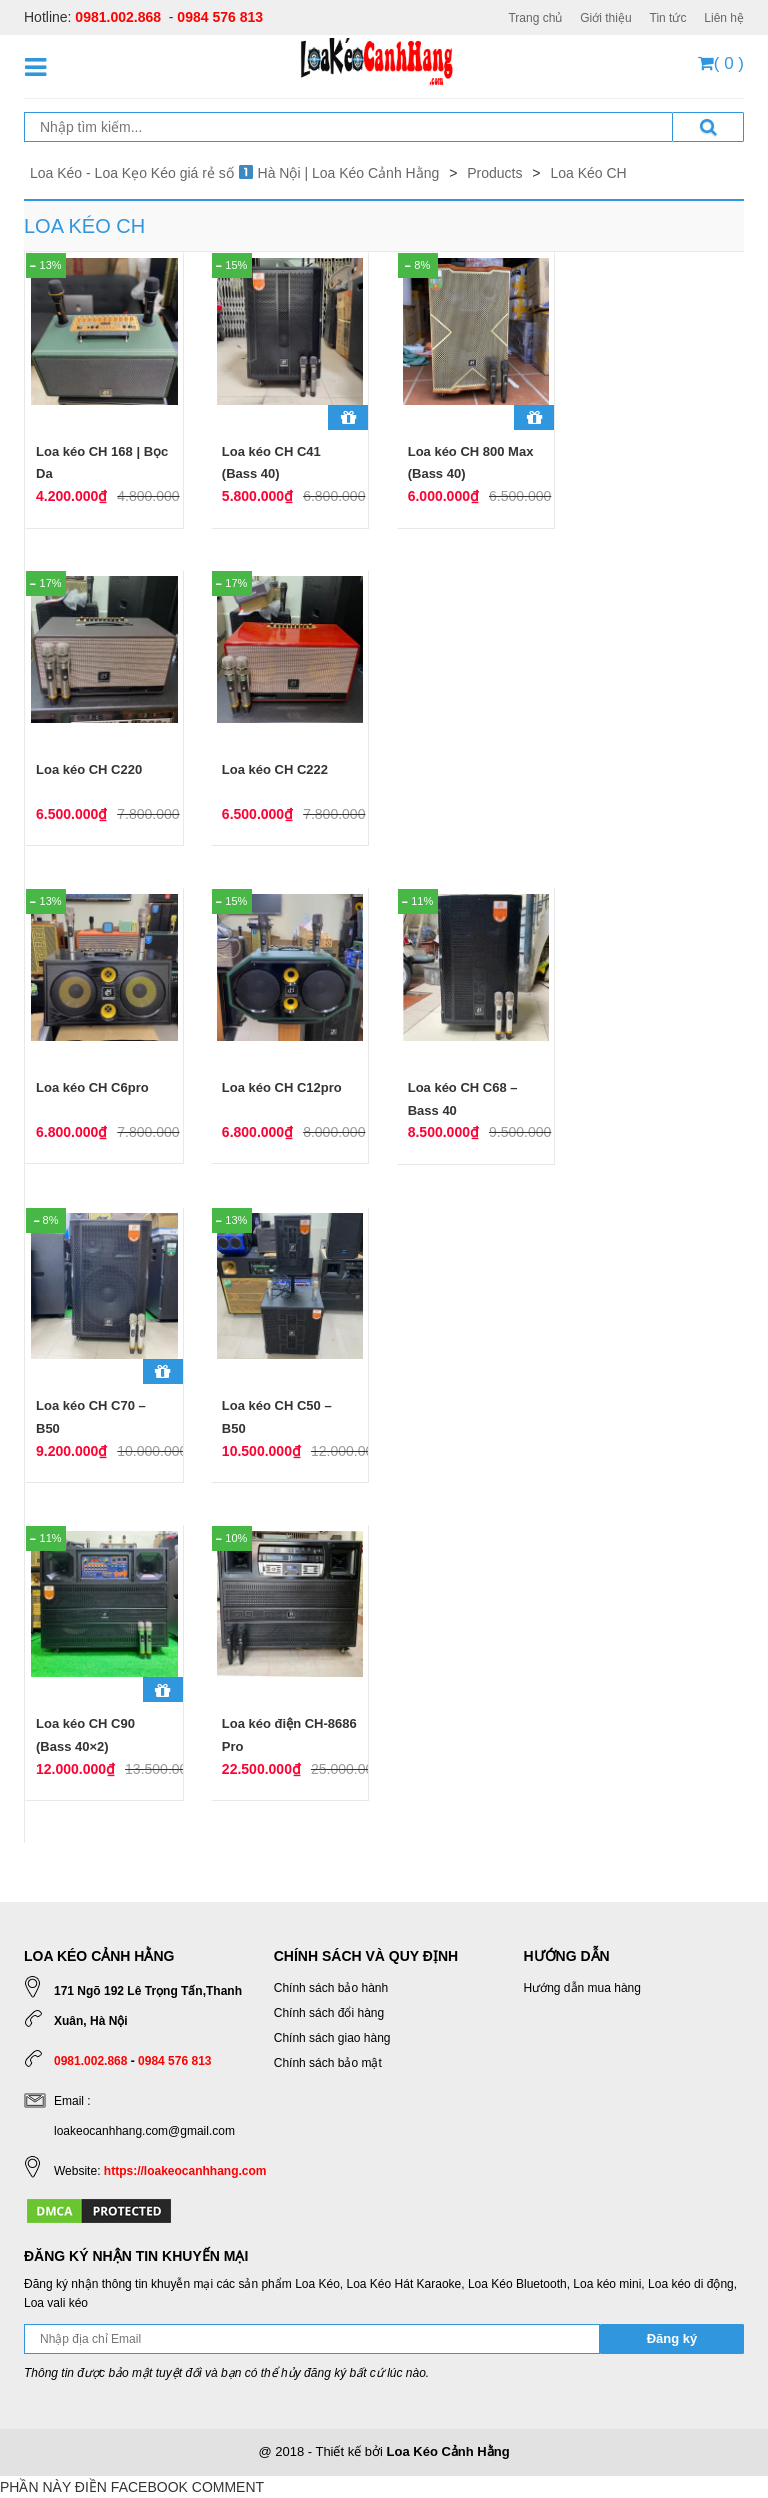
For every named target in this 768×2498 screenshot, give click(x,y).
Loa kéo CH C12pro (282, 1087)
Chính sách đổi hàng (329, 2013)
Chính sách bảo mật (328, 2063)
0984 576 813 (220, 17)
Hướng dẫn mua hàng (582, 1988)
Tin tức (668, 18)
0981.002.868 (118, 17)
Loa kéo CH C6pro (92, 1087)
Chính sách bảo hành (331, 1988)
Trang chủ (535, 18)
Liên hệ (724, 18)
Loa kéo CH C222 (275, 769)
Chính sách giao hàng (332, 2038)
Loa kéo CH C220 (89, 769)
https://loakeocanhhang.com (185, 2171)
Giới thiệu (605, 18)
